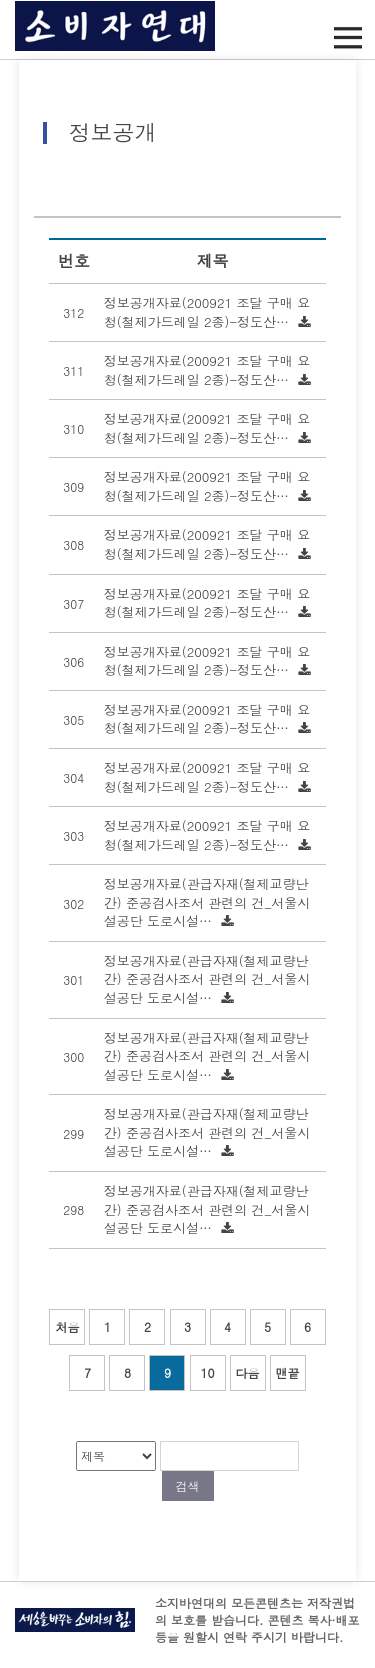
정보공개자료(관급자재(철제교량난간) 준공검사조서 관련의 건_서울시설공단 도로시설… (207, 902)
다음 (248, 1372)
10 (208, 1372)
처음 (67, 1326)
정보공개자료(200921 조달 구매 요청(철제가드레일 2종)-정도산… (207, 312)
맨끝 (288, 1372)
